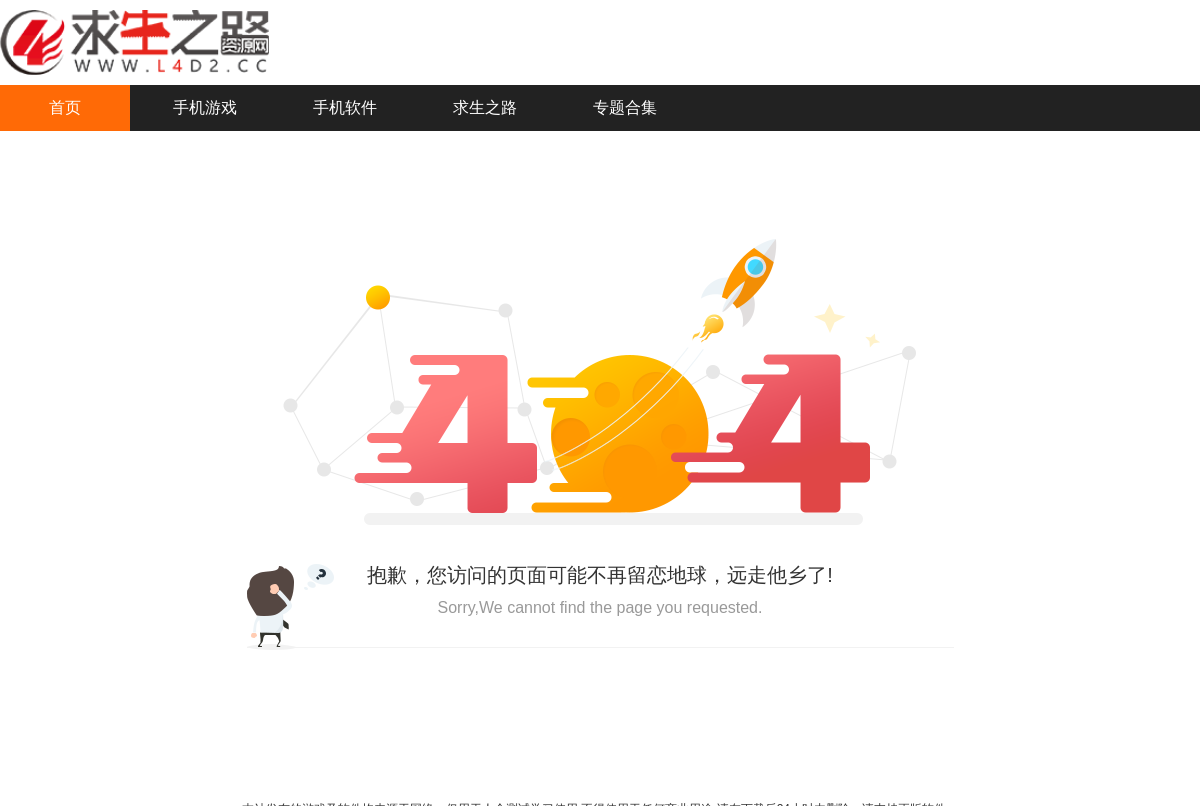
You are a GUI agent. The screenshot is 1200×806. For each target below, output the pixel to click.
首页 (65, 107)
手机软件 (345, 107)
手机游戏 (205, 107)
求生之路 (485, 107)
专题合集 (625, 107)
